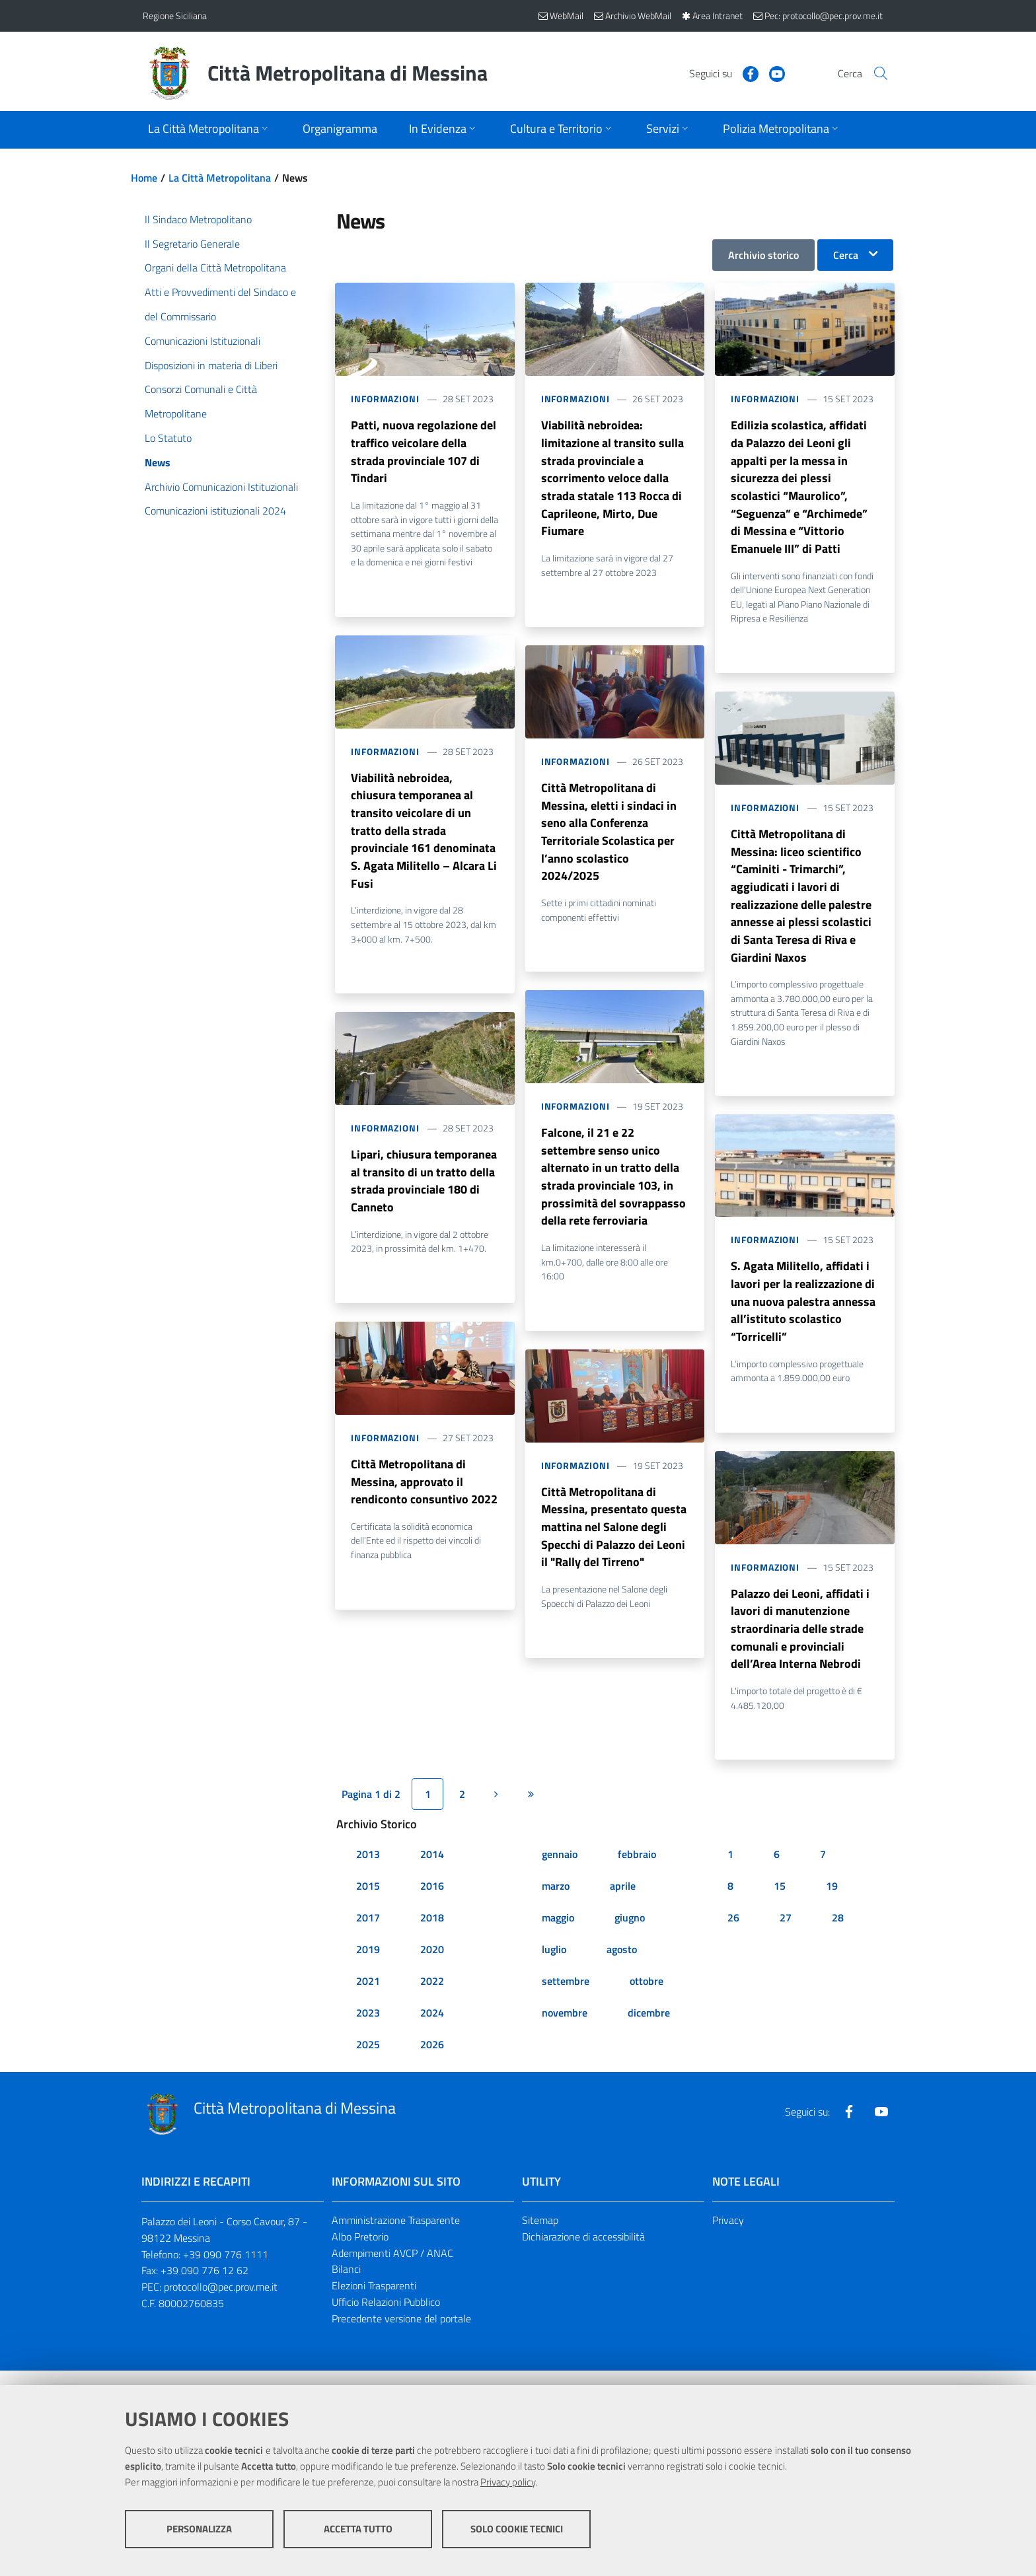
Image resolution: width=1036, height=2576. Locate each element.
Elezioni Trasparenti (374, 2308)
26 (733, 1940)
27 (786, 1940)
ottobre (646, 2003)
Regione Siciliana (175, 15)
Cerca (845, 255)
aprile (623, 1908)
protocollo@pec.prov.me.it (221, 2310)
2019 (368, 1972)
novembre (564, 2035)
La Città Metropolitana (219, 178)
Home (144, 178)
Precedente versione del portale (401, 2341)
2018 (432, 1940)
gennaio (559, 1876)
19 (832, 1908)
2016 (432, 1908)
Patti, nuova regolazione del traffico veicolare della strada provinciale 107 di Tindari (423, 453)
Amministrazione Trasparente (396, 2242)
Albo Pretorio (360, 2259)
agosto (622, 1972)
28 (838, 1940)
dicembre (649, 2035)
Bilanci (346, 2292)
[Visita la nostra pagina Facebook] (734, 73)
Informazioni (385, 399)
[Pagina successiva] (496, 1817)
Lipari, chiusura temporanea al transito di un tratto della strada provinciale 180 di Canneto (424, 1192)
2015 (368, 1908)
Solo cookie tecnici (516, 2536)
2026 (432, 2067)
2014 (432, 1876)
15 (780, 1908)
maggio (558, 1940)
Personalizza (199, 2536)
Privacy (728, 2242)
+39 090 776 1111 (225, 2277)
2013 (368, 1876)
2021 (368, 2003)
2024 (432, 2035)
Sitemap (540, 2242)
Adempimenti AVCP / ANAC (392, 2275)
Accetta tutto (358, 2536)
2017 (368, 1940)
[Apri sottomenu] (209, 130)
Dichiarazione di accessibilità (583, 2259)
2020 (432, 1972)
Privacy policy (507, 2489)
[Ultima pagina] (530, 1817)
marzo (556, 1908)
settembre (565, 2003)
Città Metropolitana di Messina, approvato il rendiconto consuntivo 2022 (424, 1496)
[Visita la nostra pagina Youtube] (760, 73)
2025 (368, 2067)
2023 (368, 2035)
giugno (629, 1940)
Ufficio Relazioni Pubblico (386, 2325)
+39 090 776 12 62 (204, 2293)
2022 (432, 2003)
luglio (554, 1972)
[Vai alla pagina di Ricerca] (877, 73)
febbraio (637, 1876)
